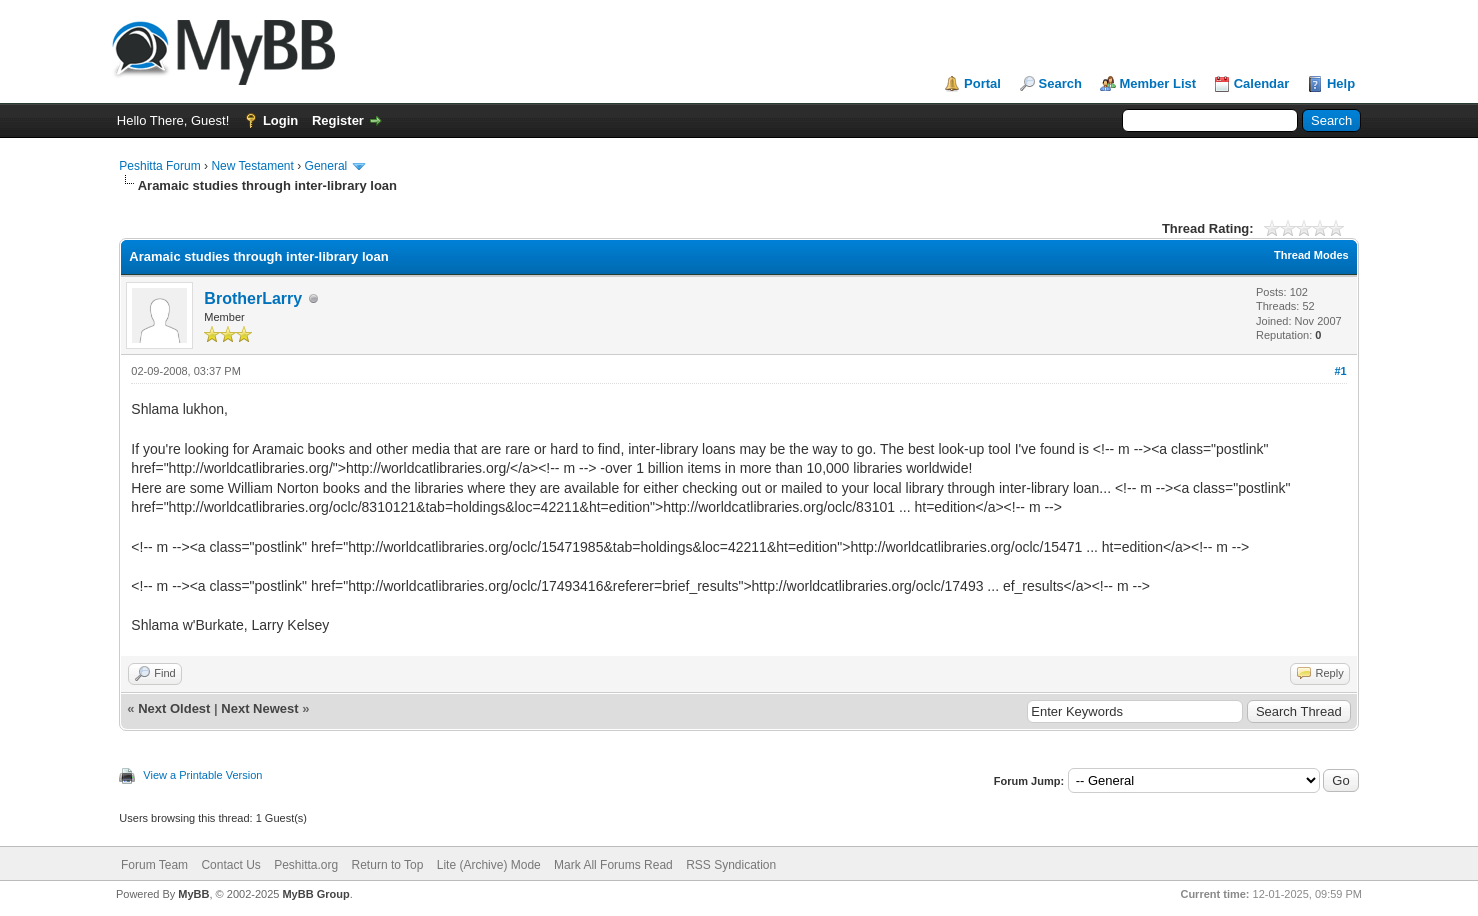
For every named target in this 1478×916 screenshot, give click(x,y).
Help (1341, 83)
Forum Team (154, 865)
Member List (1158, 83)
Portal (982, 83)
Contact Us (230, 865)
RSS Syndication (731, 865)
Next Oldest (174, 708)
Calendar (1262, 83)
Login (280, 120)
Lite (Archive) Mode (489, 865)
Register (338, 120)
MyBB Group (315, 894)
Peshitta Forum (159, 166)
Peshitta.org (306, 865)
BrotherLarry (253, 298)
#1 (1340, 371)
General (326, 166)
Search (1060, 83)
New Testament (252, 166)
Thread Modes (1311, 255)
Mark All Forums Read (613, 865)
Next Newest (259, 708)
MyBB (193, 894)
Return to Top (388, 865)
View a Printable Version (202, 775)
